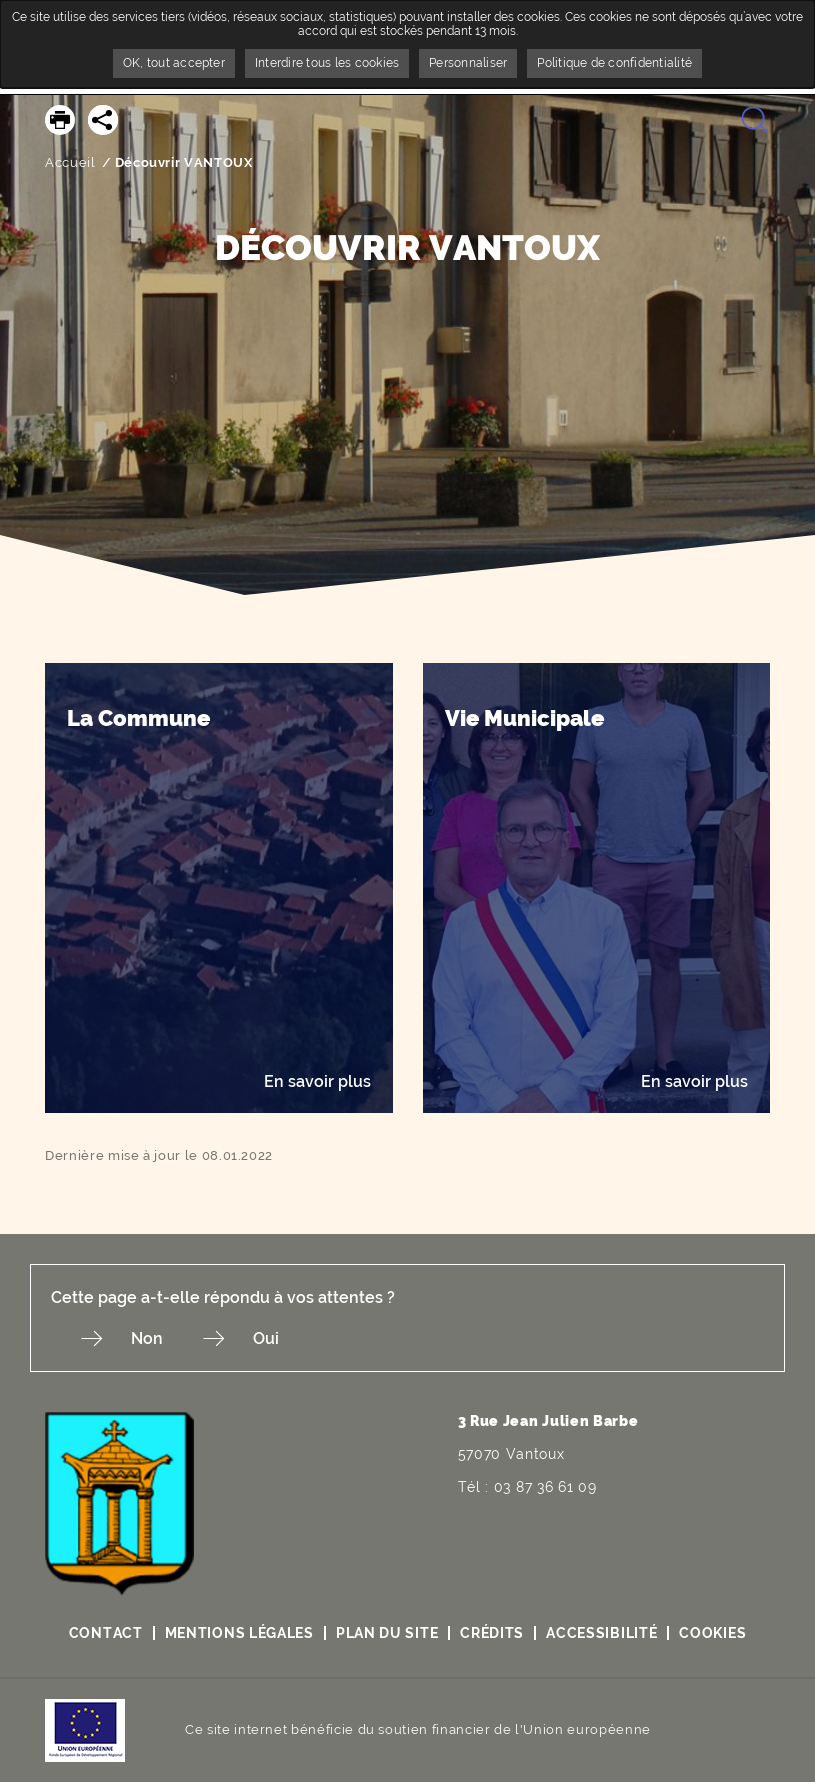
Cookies (712, 1633)
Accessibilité (601, 1633)
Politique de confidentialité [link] (614, 63)
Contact (106, 1633)
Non (147, 1338)
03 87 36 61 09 (545, 1487)
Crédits (492, 1633)
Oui (266, 1338)
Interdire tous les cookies (327, 63)
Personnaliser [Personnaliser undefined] (468, 63)
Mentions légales (239, 1633)
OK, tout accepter (174, 63)
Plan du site (387, 1633)
